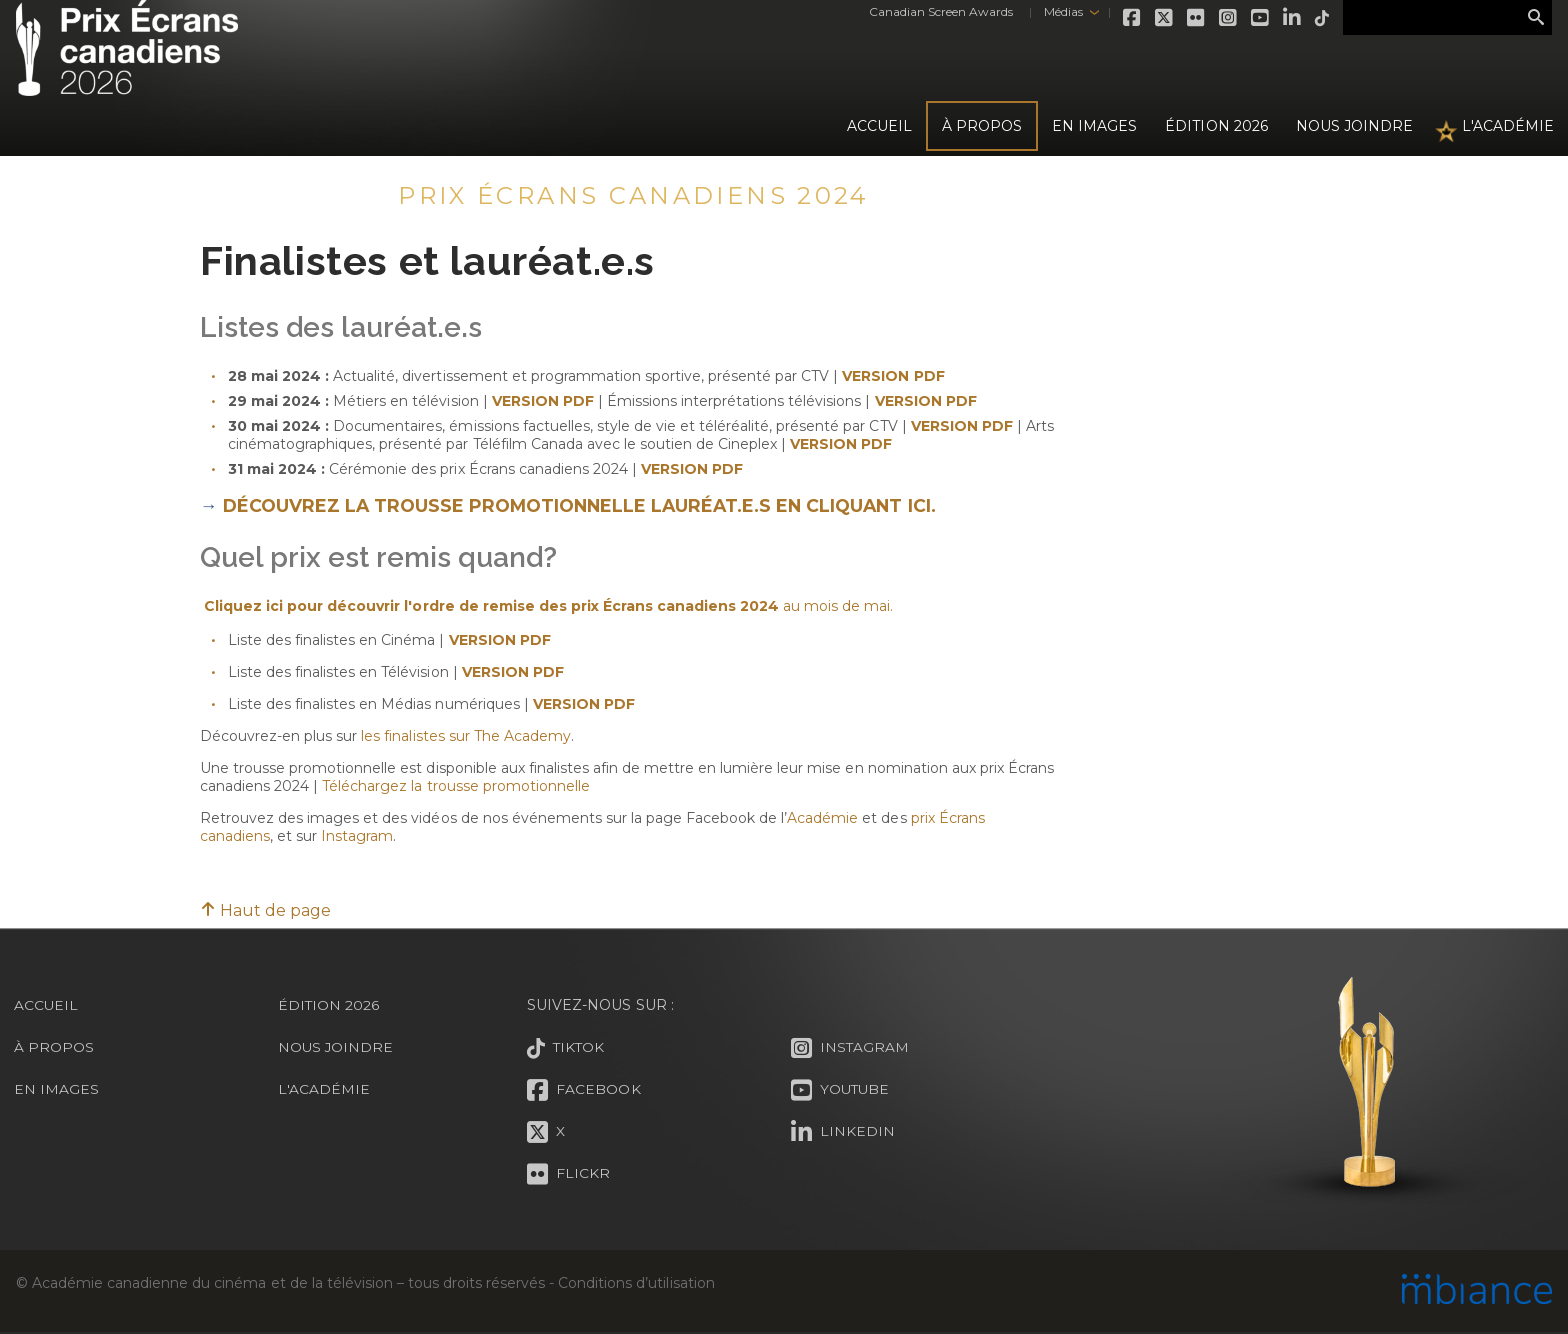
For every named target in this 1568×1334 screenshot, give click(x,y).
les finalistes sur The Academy (465, 736)
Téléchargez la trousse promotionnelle (456, 786)
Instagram (1218, 18)
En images (1094, 126)
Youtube (1250, 18)
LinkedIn (1282, 18)
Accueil (879, 126)
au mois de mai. (836, 606)
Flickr (1186, 18)
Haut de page (265, 910)
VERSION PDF (692, 469)
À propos (982, 126)
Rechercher (1536, 18)
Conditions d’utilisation (636, 1283)
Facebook (1122, 18)
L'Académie (1508, 126)
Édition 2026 (329, 1005)
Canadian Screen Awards (930, 11)
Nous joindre (1354, 126)
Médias (1051, 11)
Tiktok (1312, 18)
